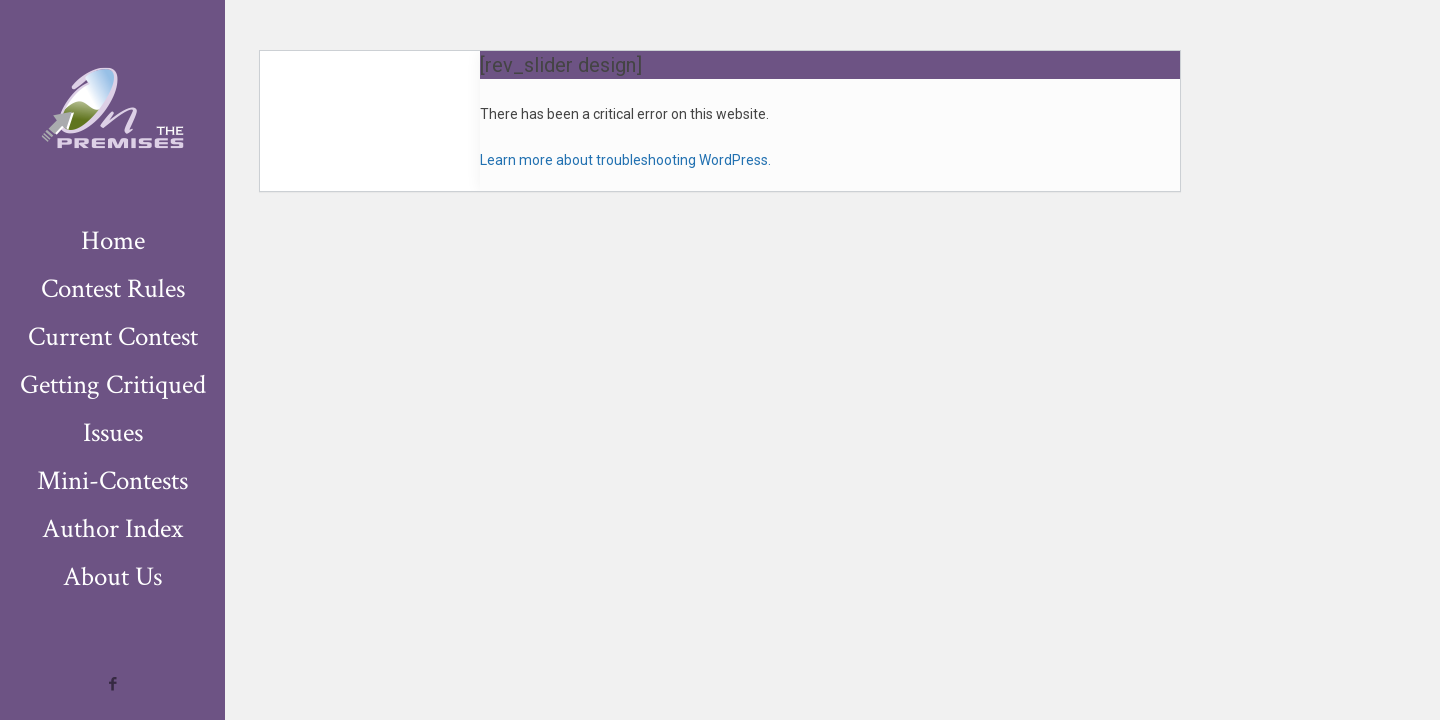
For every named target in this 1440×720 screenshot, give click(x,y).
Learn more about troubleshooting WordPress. (625, 160)
